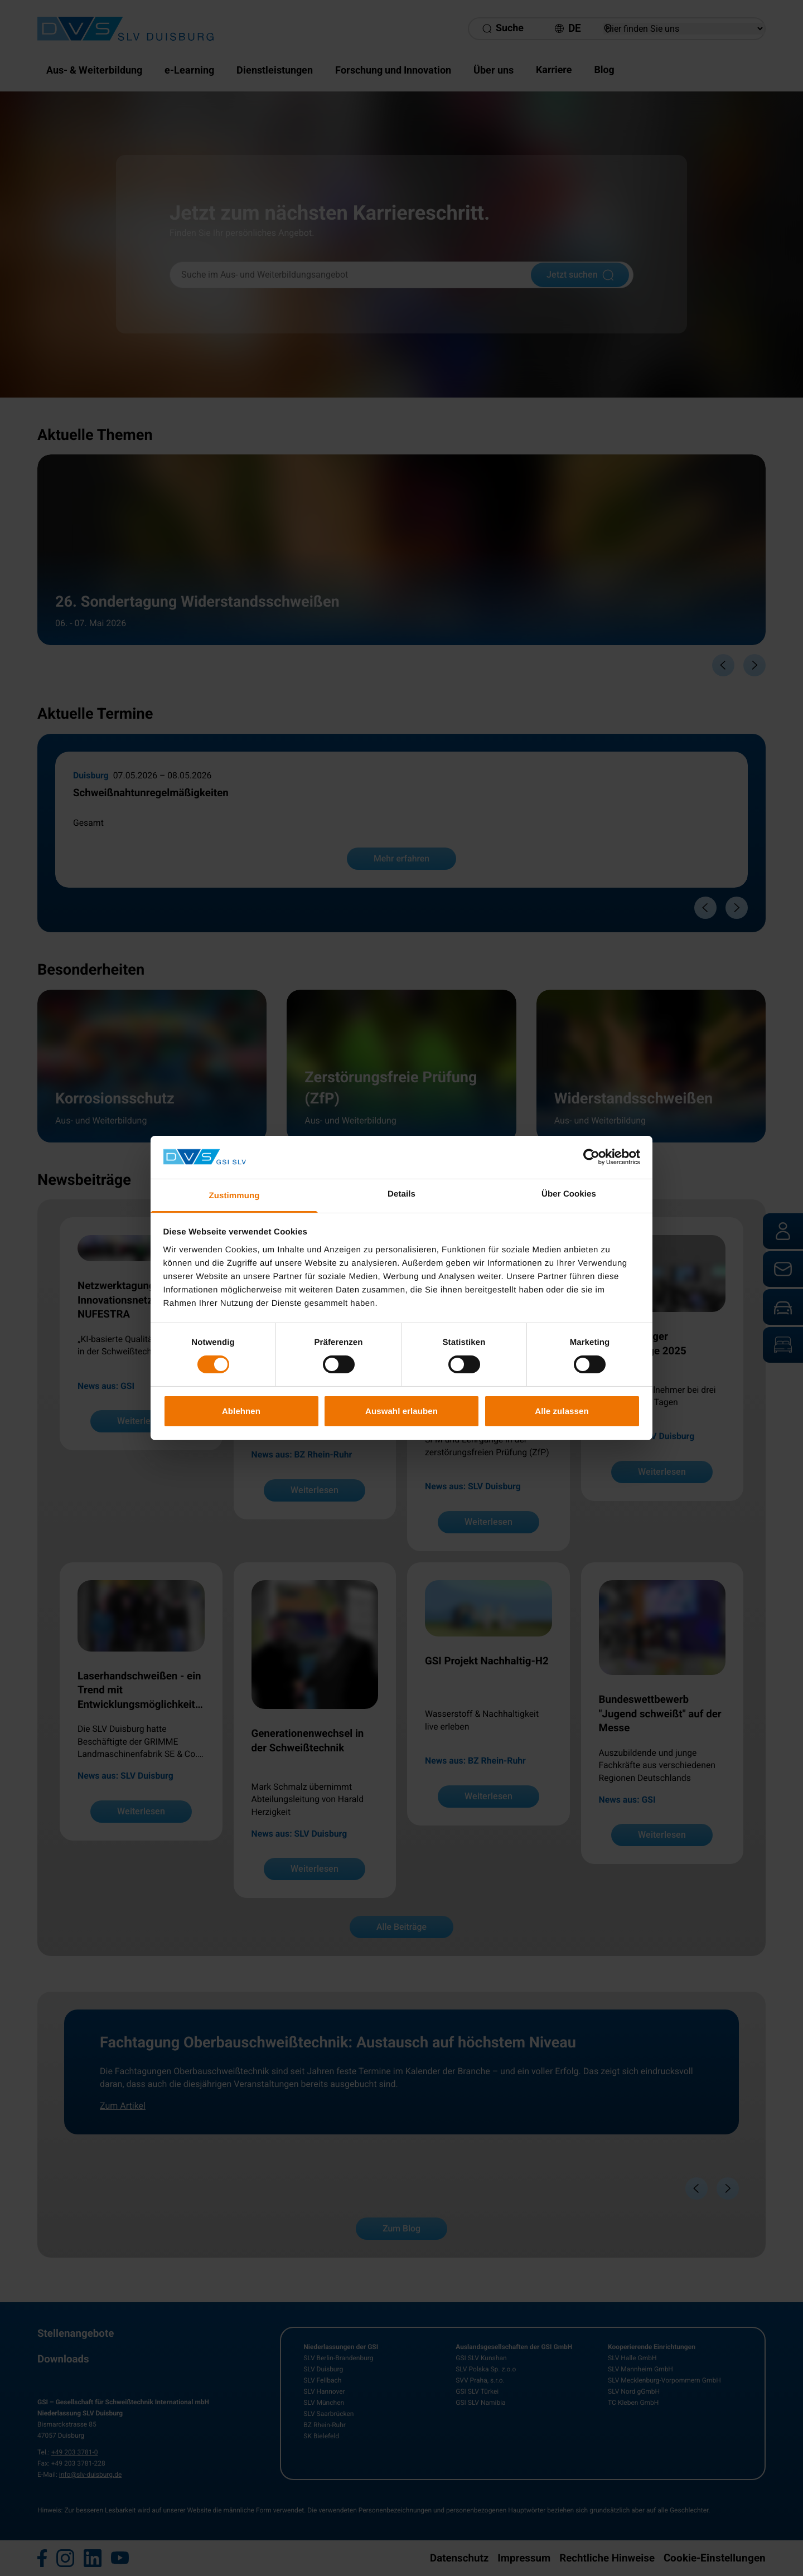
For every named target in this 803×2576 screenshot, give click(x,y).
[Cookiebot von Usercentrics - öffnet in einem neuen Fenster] (591, 1157)
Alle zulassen (561, 1411)
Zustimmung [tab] (234, 1195)
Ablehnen (241, 1411)
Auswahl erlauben (401, 1411)
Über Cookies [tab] (568, 1194)
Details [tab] (401, 1194)
